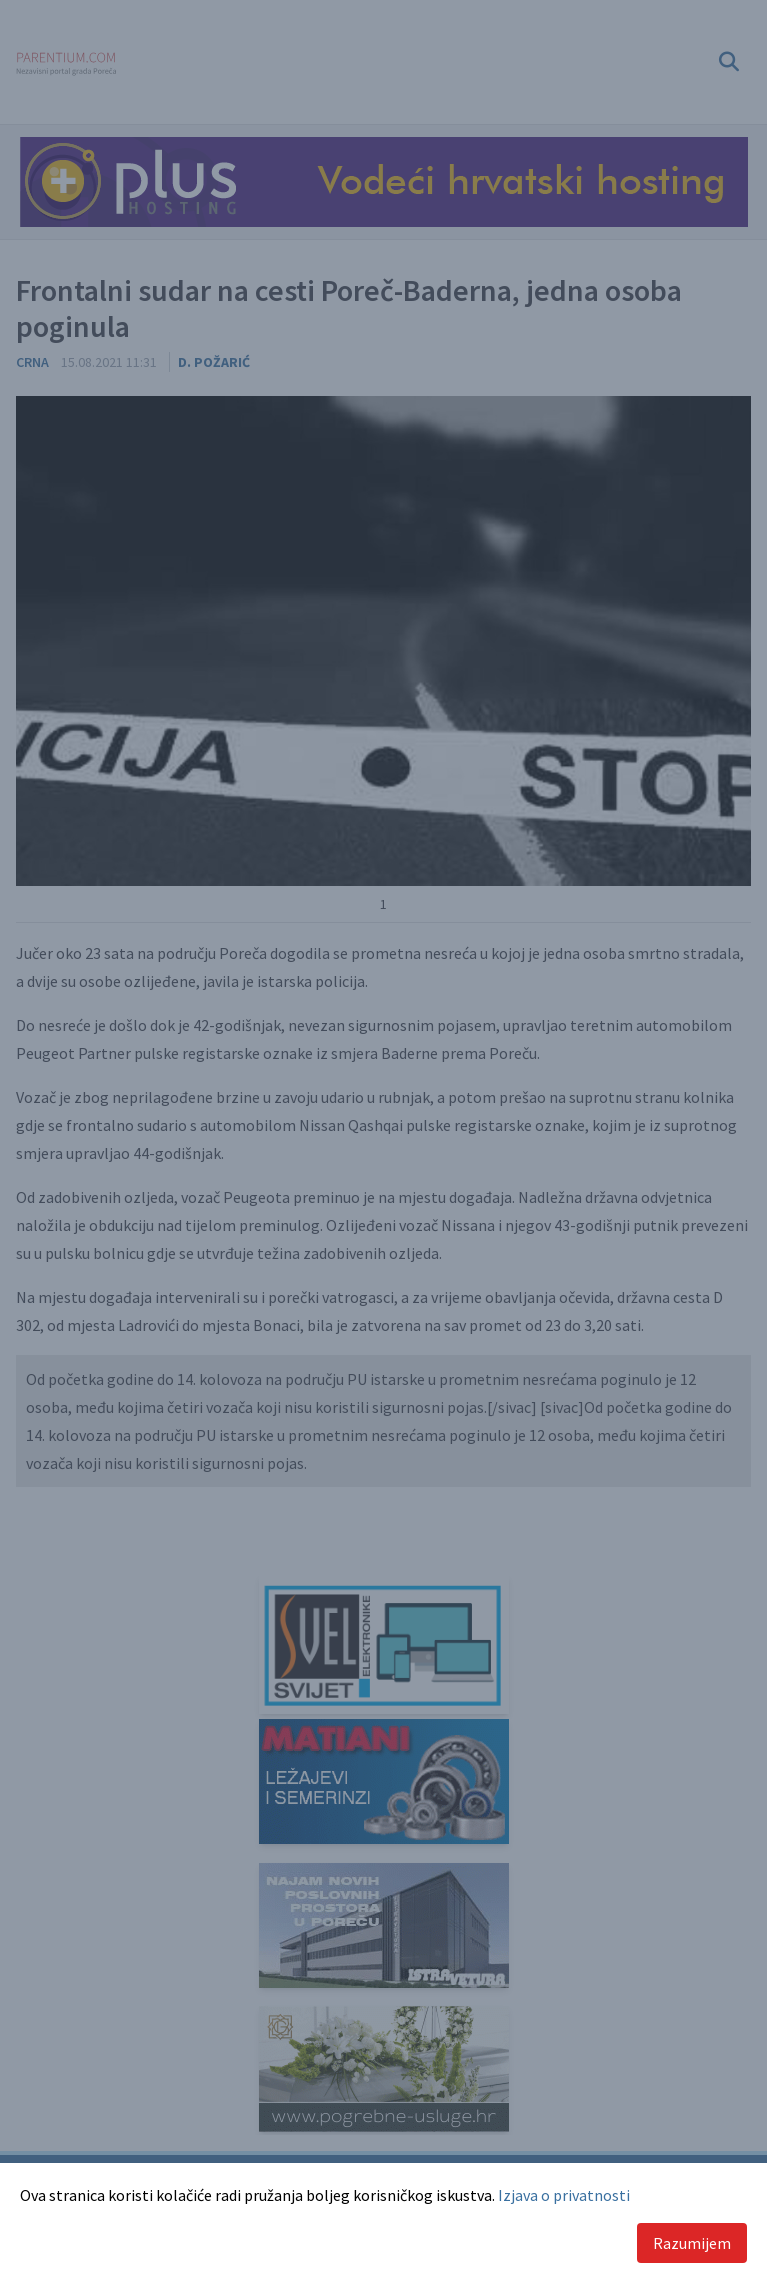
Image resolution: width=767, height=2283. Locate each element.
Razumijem (692, 2243)
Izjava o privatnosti (564, 2195)
